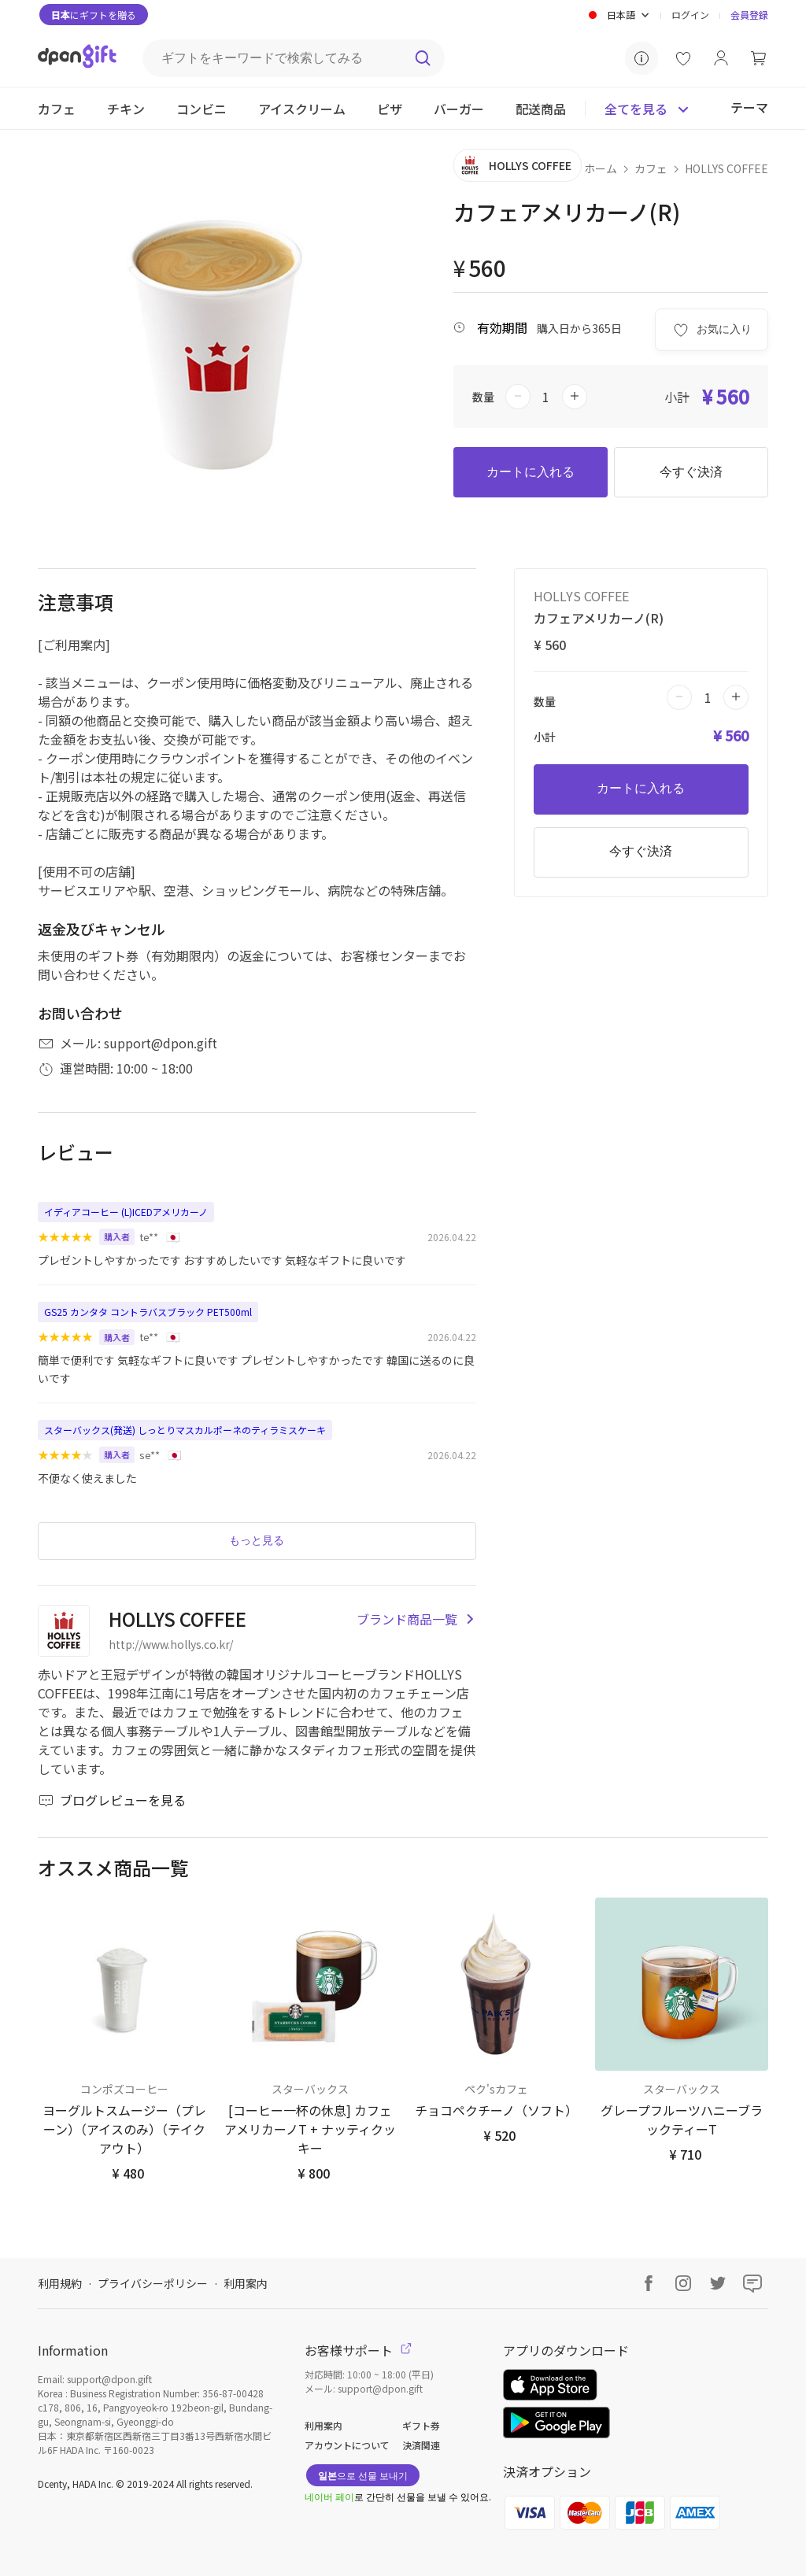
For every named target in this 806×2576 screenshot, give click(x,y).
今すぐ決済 (691, 472)
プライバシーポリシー (153, 2283)
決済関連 (421, 2445)
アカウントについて (347, 2445)
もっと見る (256, 1540)
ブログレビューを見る (112, 1800)
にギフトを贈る (93, 14)
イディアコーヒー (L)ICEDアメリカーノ (126, 1211)
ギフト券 (421, 2425)
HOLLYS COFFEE (726, 168)
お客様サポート (358, 2350)
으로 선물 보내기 (363, 2475)
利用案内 (246, 2283)
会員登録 (749, 14)
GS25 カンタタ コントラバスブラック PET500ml (148, 1311)
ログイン (690, 14)
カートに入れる (530, 472)
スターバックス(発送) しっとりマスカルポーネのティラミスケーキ (185, 1429)
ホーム (600, 168)
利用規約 (60, 2283)
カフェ (650, 168)
